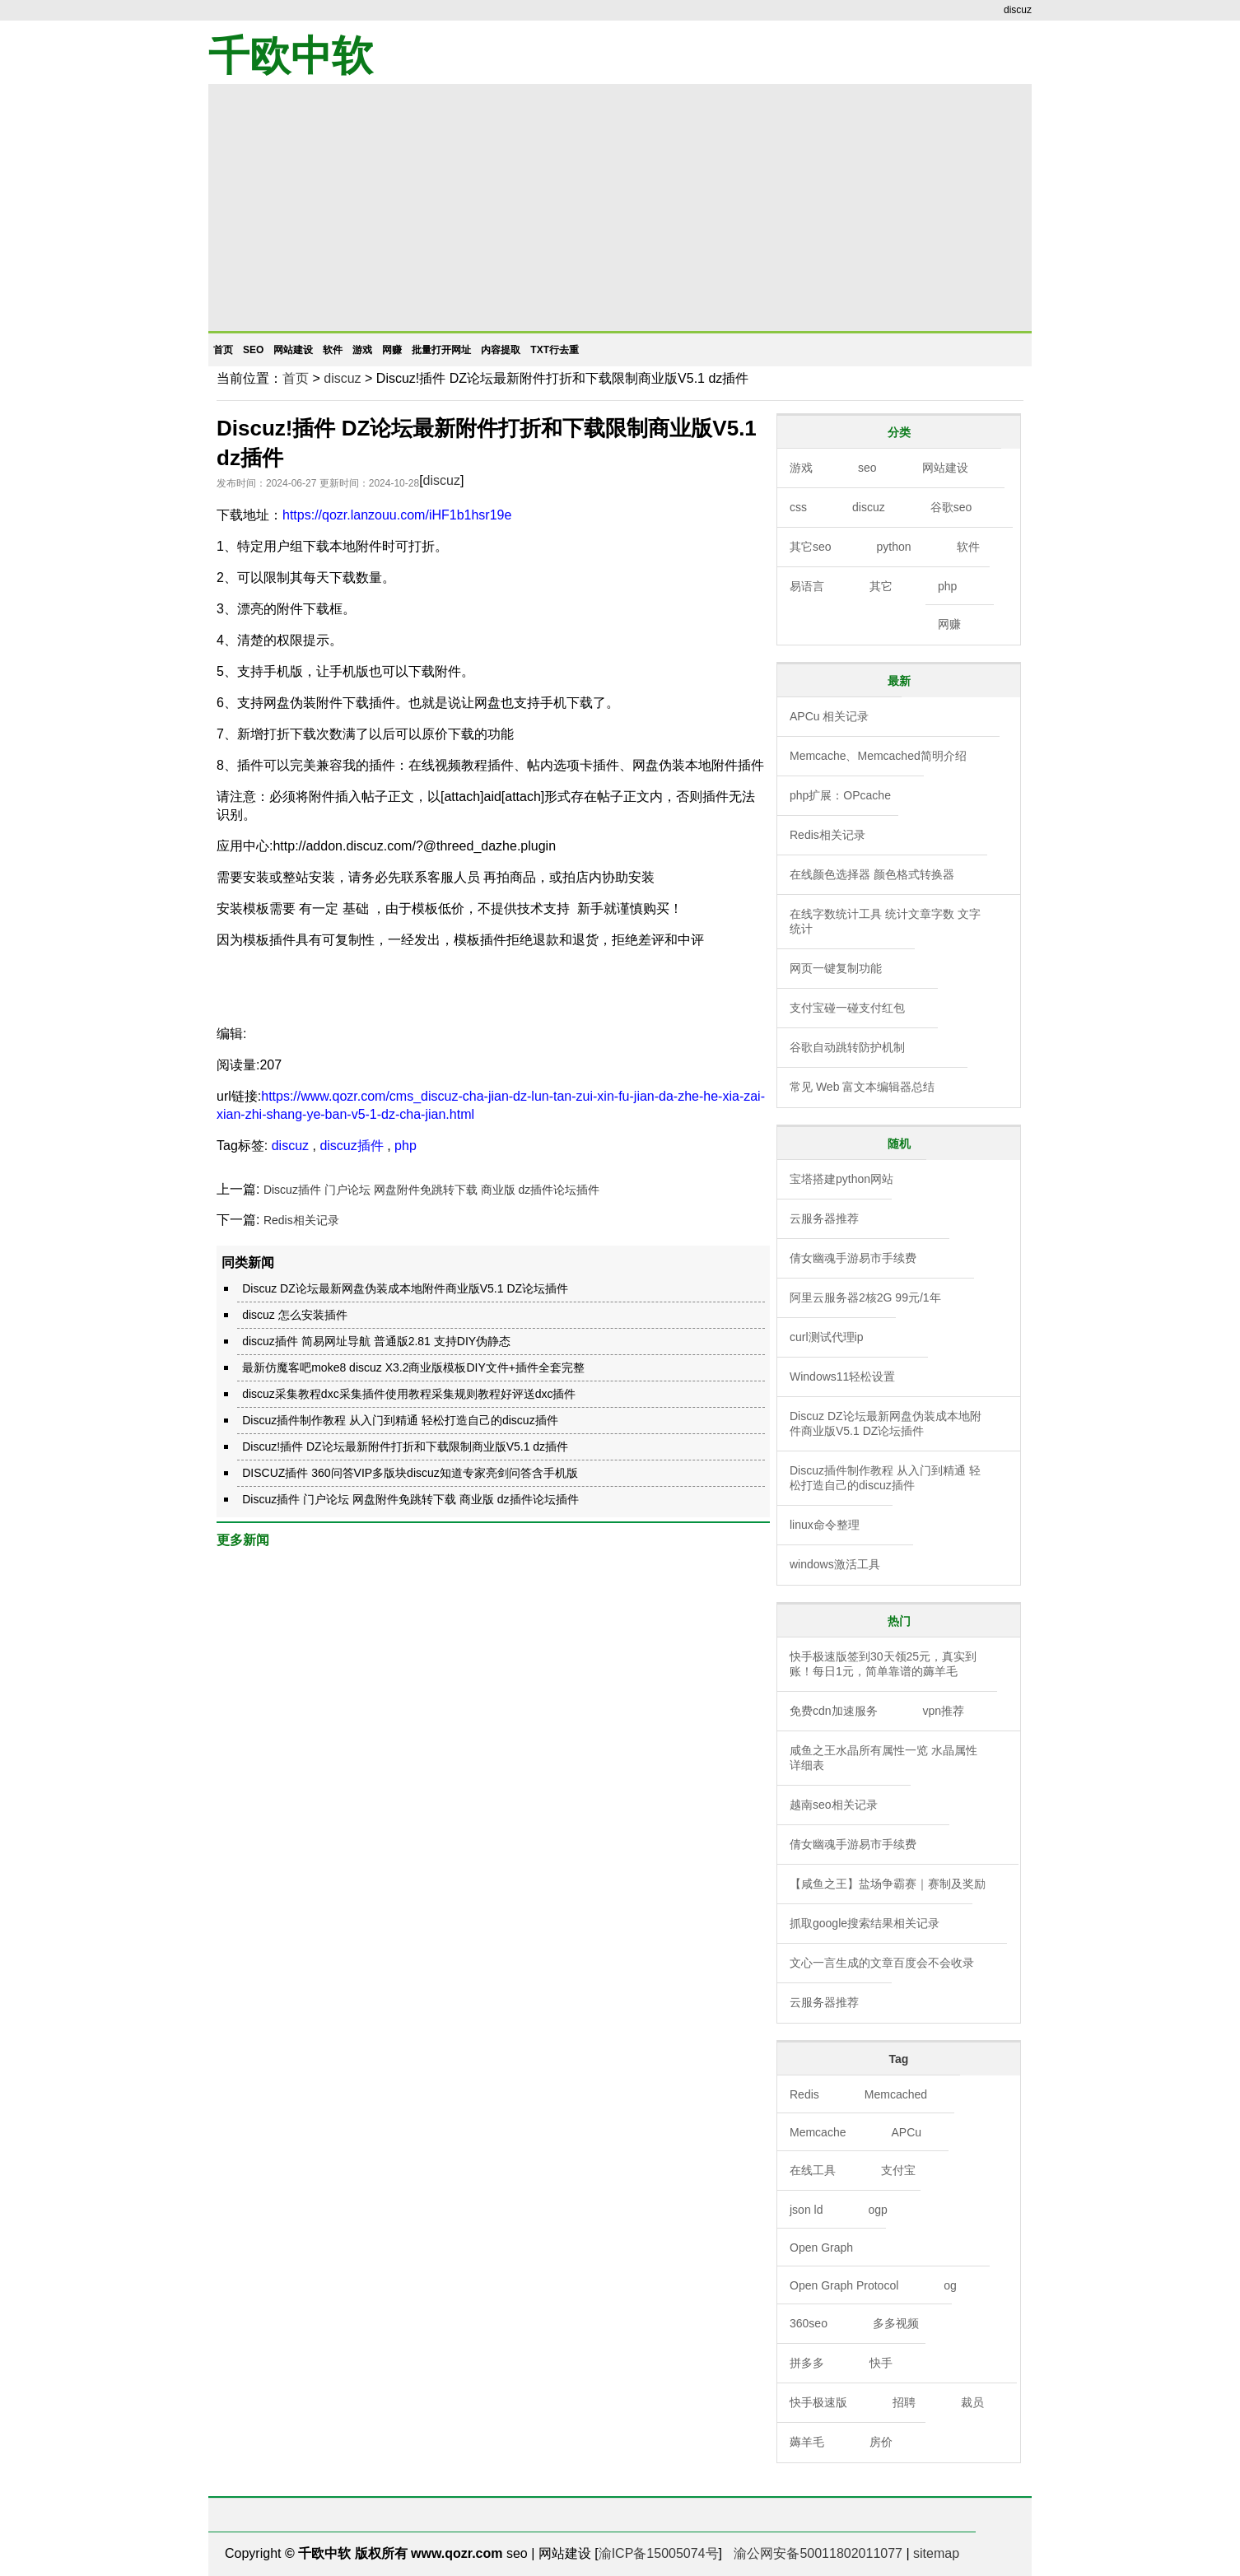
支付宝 (898, 2170)
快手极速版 (818, 2402)
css (798, 507)
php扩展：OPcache (840, 795)
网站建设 (293, 350)
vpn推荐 (944, 1710)
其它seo (811, 546)
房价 (881, 2441)
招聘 (904, 2402)
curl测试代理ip (826, 1337)
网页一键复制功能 (836, 968)
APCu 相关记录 (829, 716)
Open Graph (821, 2247)
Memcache (818, 2132)
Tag (899, 2059)
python (894, 546)
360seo (808, 2323)
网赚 (392, 350)
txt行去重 (554, 350)
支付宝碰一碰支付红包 (847, 1007)
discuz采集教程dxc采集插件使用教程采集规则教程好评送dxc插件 (409, 1393)
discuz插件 (351, 1146)
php (405, 1146)
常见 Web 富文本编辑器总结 (862, 1086)
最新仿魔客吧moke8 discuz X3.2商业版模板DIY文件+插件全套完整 (413, 1367)
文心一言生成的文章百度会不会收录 (882, 1962)
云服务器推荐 (824, 1218)
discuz (342, 378)
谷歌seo (951, 507)
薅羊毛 (807, 2441)
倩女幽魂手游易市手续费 (853, 1258)
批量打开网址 (441, 350)
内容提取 (500, 350)
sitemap (936, 2553)
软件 (333, 350)
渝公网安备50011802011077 (818, 2553)
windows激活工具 (835, 1564)
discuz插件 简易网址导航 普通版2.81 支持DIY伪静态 (376, 1341)
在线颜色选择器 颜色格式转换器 (872, 874)
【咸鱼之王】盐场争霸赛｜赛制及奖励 (888, 1883)
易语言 (807, 586)
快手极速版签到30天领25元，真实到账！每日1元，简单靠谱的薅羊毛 (883, 1664)
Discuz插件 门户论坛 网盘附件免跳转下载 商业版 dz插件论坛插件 (431, 1189)
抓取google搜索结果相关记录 (864, 1923)
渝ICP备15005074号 (659, 2553)
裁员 (972, 2402)
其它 (881, 586)
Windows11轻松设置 (842, 1376)
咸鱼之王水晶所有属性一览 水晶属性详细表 (883, 1758)
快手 (881, 2362)
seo (253, 350)
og (950, 2285)
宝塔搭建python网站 (841, 1179)
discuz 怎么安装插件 (294, 1314)
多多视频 (896, 2323)
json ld (806, 2209)
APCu (906, 2132)
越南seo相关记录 (834, 1804)
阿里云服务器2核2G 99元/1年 (865, 1297)
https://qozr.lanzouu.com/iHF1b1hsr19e (396, 515)
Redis (804, 2094)
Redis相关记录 (301, 1220)
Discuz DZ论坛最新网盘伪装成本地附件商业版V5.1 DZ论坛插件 (405, 1288)
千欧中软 (290, 56)
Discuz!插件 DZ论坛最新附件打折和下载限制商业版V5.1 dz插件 (405, 1446)
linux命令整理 (825, 1524)
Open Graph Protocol (844, 2285)
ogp (877, 2209)
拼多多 (807, 2362)
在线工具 (813, 2170)
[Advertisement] (620, 207)
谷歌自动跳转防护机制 (847, 1047)
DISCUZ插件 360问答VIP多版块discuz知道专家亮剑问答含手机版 (410, 1472)
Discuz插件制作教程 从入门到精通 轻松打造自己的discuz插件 (399, 1420)
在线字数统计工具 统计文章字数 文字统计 (885, 921)
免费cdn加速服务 (834, 1710)
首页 (223, 350)
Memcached (896, 2094)
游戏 (362, 350)
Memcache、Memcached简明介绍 (878, 755)
